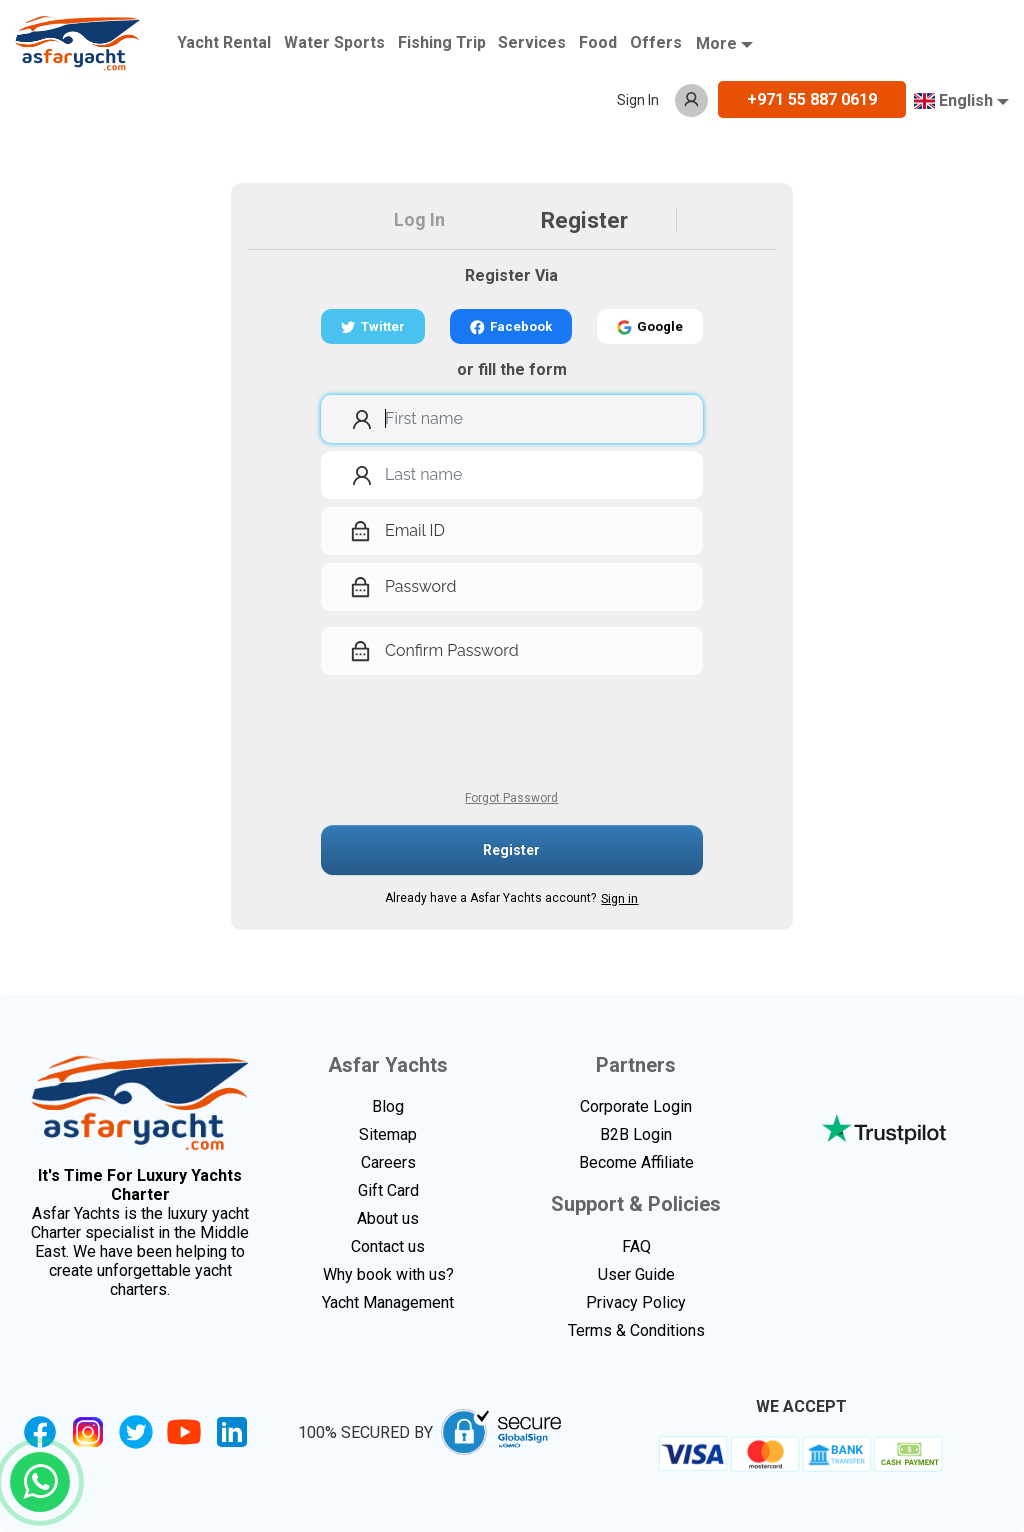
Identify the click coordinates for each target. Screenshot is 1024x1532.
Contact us (388, 1246)
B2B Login (636, 1134)
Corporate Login (636, 1106)
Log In (419, 219)
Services (532, 42)
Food (598, 42)
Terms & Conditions (636, 1330)
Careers (388, 1162)
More (718, 43)
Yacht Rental (224, 42)
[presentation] (473, 730)
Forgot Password (511, 798)
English (955, 100)
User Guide (636, 1274)
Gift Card (388, 1190)
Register (584, 220)
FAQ (636, 1246)
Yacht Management (388, 1302)
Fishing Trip (442, 42)
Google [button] (650, 327)
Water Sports (334, 42)
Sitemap (388, 1134)
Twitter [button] (373, 327)
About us (388, 1218)
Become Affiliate (636, 1162)
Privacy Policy (636, 1302)
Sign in (619, 898)
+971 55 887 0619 (812, 99)
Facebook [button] (511, 327)
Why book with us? (388, 1274)
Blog (388, 1106)
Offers (656, 42)
